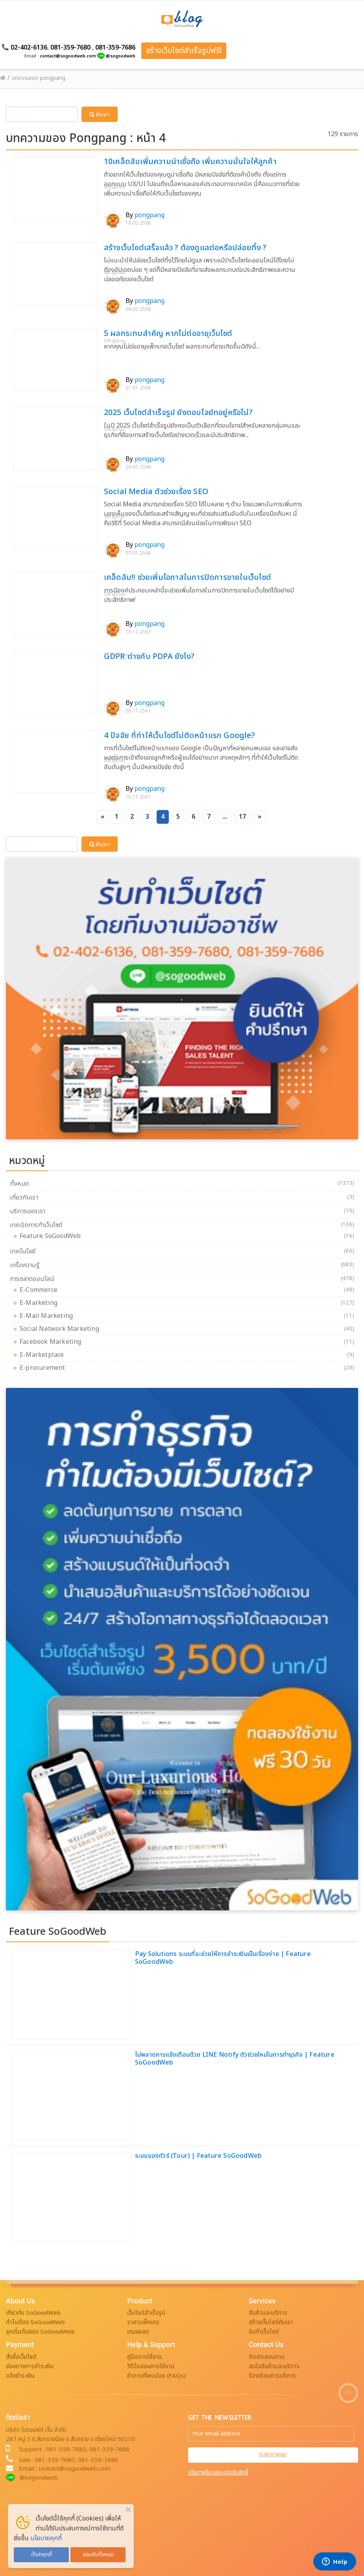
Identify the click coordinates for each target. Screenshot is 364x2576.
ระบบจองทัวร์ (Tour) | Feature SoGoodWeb (198, 2156)
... (224, 816)
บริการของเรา (27, 1211)
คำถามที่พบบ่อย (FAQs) (156, 2375)
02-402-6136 (29, 47)
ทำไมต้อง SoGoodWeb (35, 2322)
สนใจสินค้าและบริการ (274, 2366)
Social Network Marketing (61, 1329)
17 (242, 816)
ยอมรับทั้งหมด (98, 2555)
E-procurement (44, 1368)
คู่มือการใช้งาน (144, 2357)
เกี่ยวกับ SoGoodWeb (33, 2313)
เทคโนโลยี (23, 1251)
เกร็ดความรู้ (24, 1265)
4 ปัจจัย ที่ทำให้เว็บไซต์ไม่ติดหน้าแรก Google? (179, 736)
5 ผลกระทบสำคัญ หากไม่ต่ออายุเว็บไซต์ (168, 334)
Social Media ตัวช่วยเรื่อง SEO (156, 492)
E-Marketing (40, 1303)
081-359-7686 (115, 47)
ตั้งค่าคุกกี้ (41, 2555)
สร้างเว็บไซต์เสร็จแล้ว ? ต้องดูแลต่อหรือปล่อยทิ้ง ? (185, 248)
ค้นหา (99, 114)
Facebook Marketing (52, 1342)
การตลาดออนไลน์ (32, 1279)
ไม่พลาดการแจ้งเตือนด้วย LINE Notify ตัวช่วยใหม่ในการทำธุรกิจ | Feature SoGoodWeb (234, 2058)
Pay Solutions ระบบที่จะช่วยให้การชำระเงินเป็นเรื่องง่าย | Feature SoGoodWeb (223, 1958)
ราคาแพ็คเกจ (143, 2322)
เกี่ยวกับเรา (24, 1197)
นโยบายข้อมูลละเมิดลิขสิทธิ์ (218, 2472)
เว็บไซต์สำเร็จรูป (146, 2313)
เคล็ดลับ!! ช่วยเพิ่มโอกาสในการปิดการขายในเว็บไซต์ (187, 577)
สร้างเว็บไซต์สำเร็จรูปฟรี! (184, 51)
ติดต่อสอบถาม (267, 2357)
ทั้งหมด (19, 1183)
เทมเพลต (138, 2331)
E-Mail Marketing (48, 1316)
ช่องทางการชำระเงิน (30, 2366)
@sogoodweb (120, 56)
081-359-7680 (70, 47)
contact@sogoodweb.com (68, 56)
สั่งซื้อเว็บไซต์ (21, 2357)
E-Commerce (40, 1290)
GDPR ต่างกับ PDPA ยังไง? (149, 656)
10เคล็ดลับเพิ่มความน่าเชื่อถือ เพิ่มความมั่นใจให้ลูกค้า (190, 162)
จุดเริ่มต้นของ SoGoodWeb (40, 2331)
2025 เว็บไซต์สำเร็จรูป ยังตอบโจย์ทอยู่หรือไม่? (178, 413)
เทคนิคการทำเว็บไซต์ (36, 1225)
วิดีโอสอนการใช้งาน (150, 2366)
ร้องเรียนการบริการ (272, 2375)
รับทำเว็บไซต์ (264, 2331)
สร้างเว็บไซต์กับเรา (271, 2322)
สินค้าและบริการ (268, 2313)
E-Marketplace (44, 1355)
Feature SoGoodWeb (52, 1236)
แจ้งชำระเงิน (20, 2375)
